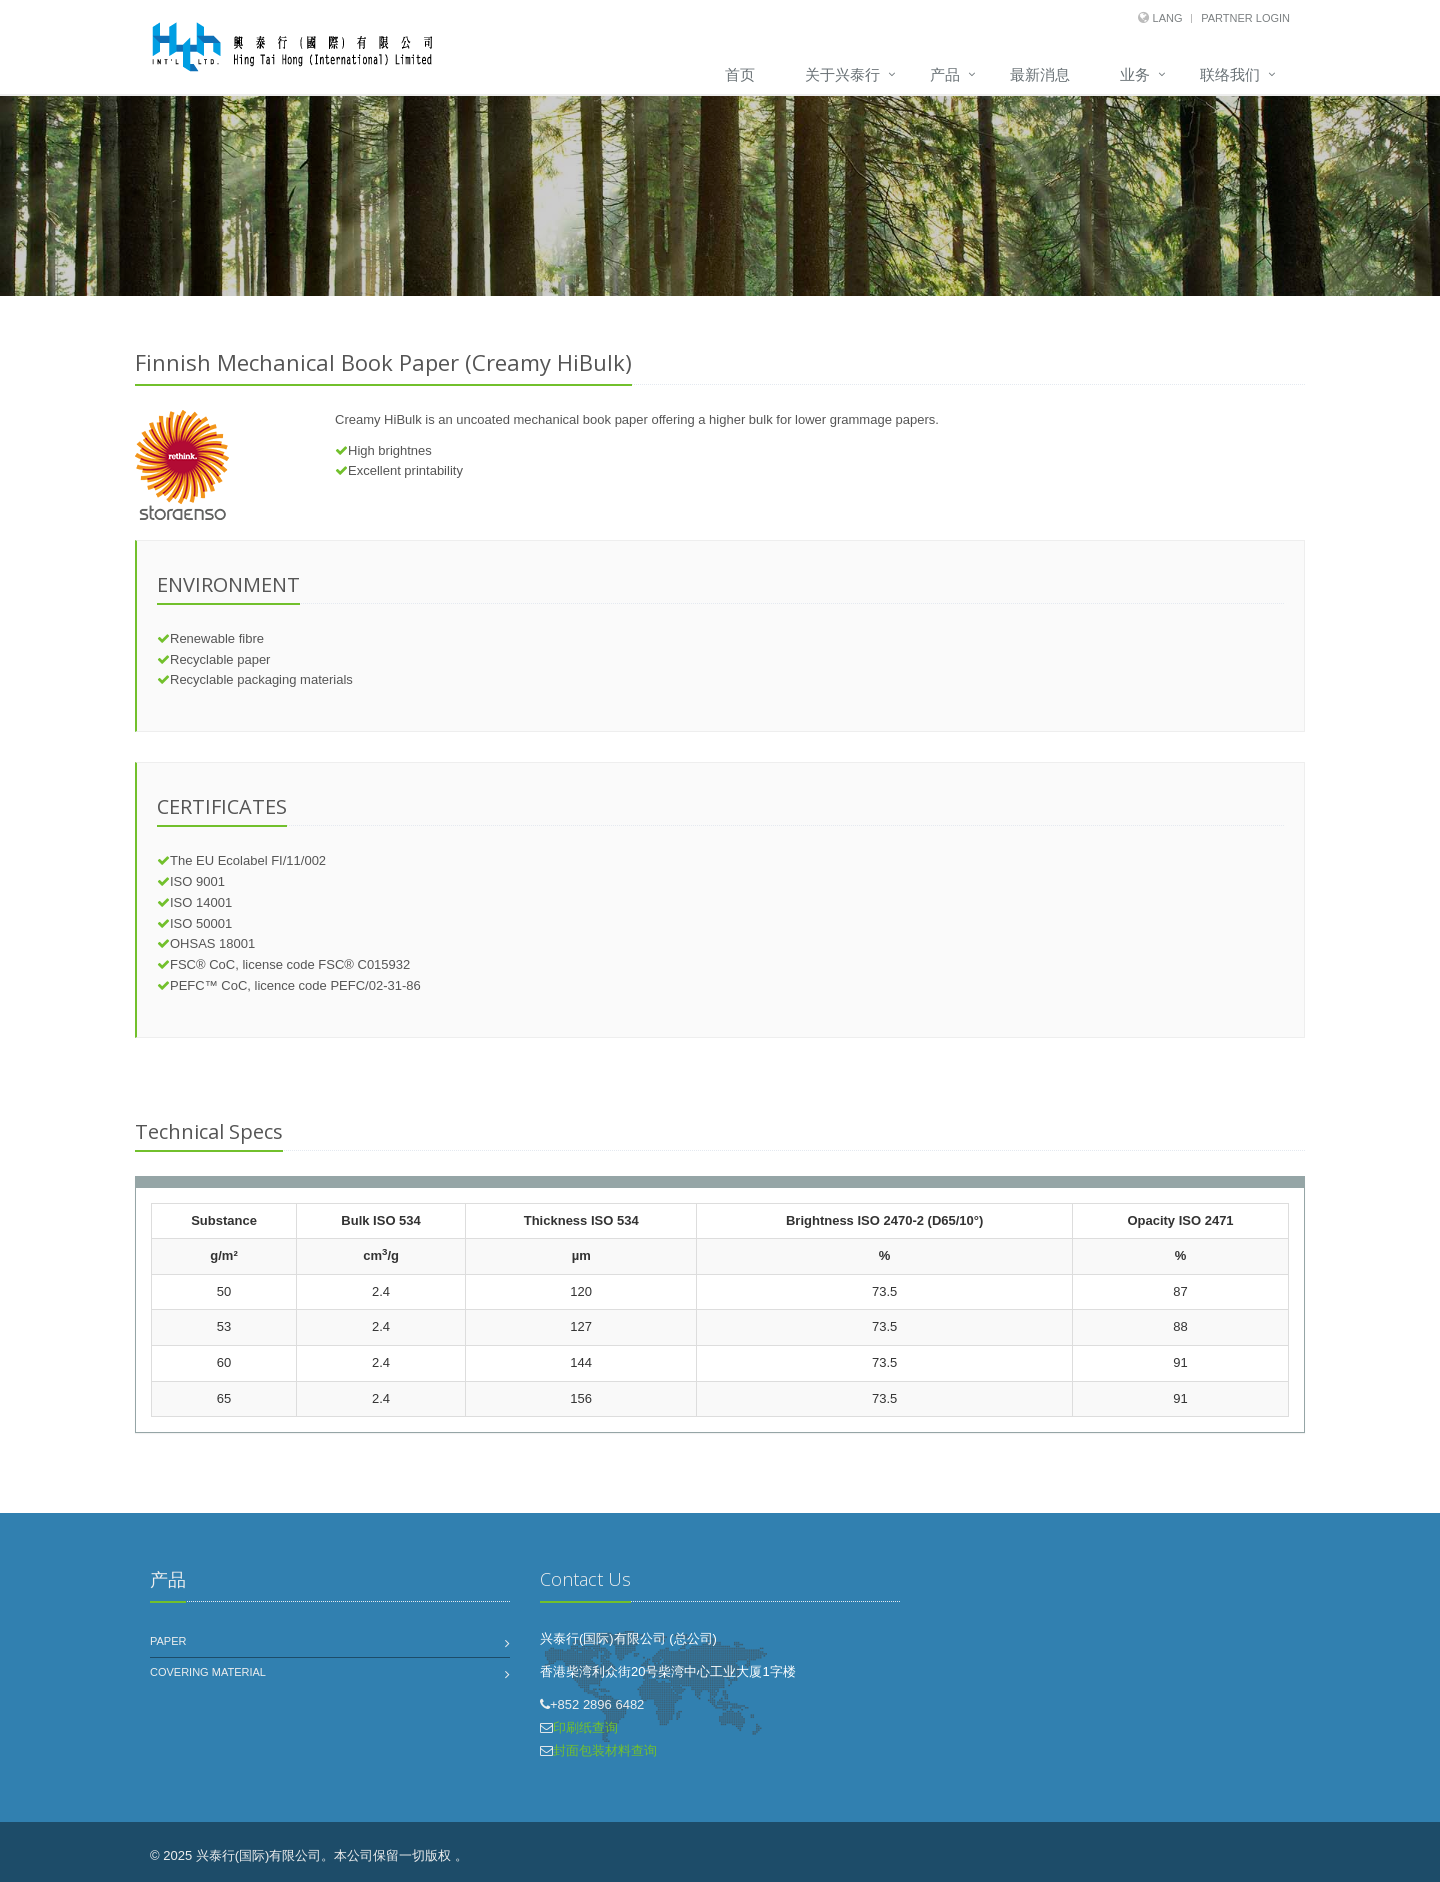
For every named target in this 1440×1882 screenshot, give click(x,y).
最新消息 (1040, 74)
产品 (945, 74)
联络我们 (1230, 74)
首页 (740, 74)
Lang (1168, 18)
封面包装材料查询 (605, 1750)
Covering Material (208, 1672)
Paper (168, 1641)
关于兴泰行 (842, 74)
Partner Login (1245, 18)
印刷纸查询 (585, 1727)
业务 (1135, 74)
